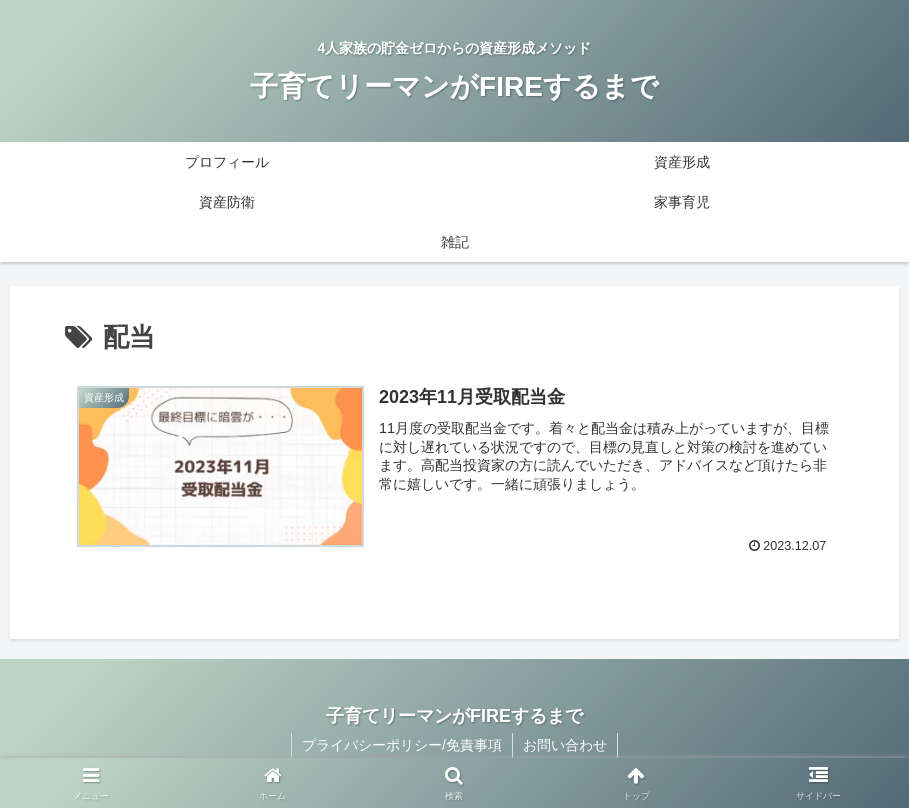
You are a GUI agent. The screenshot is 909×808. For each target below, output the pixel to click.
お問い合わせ (565, 745)
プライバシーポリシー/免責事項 (402, 745)
